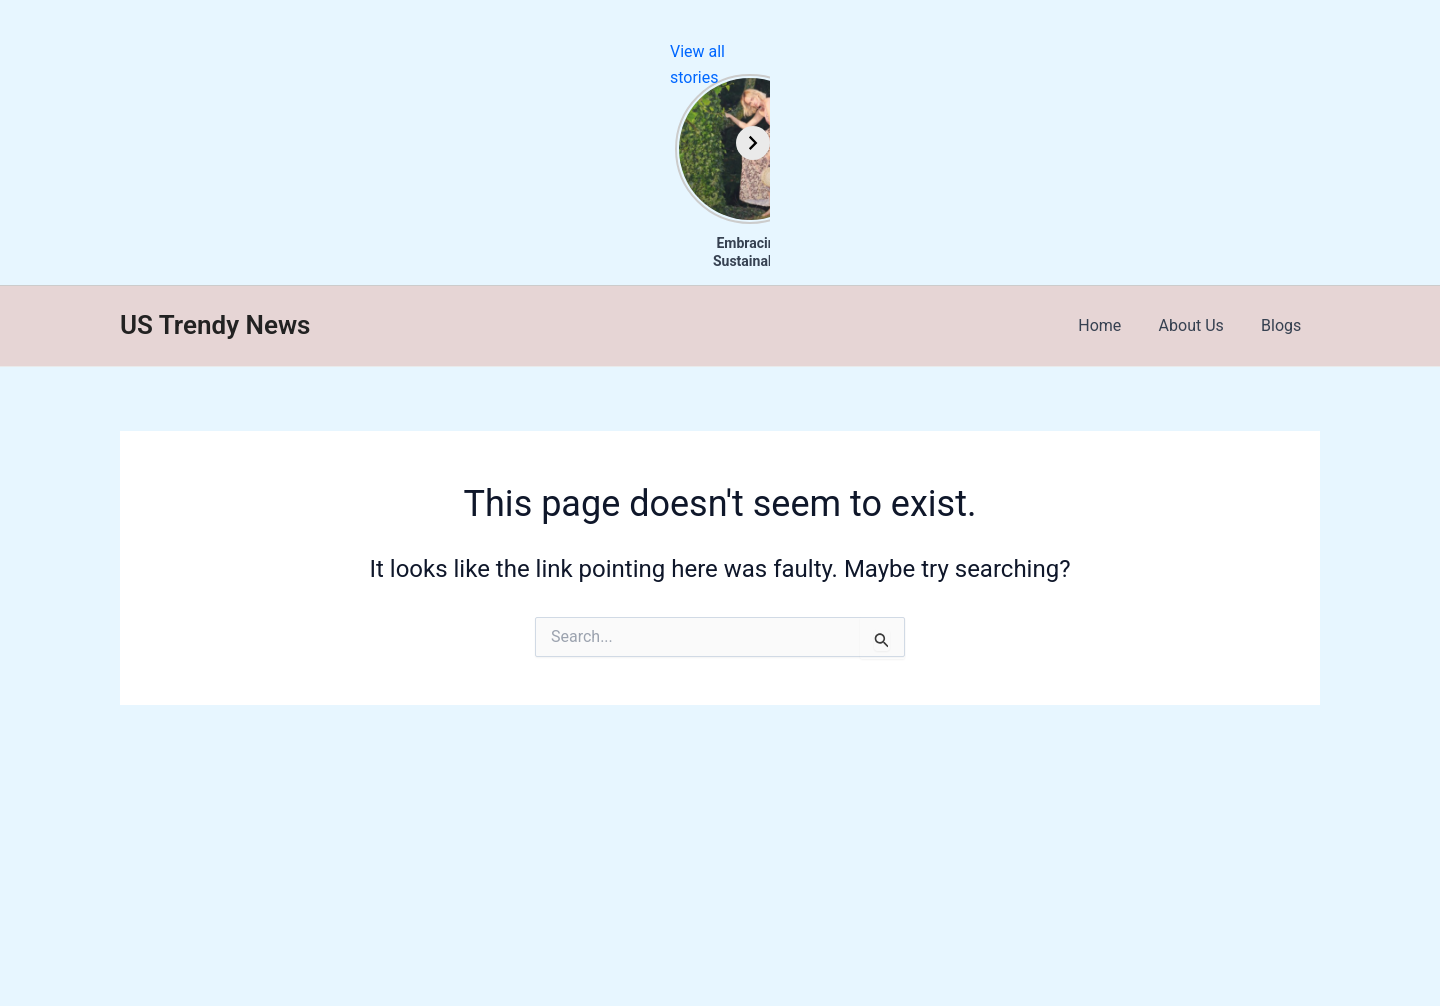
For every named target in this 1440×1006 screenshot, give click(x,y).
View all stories (1386, 51)
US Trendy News (215, 325)
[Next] (1423, 143)
